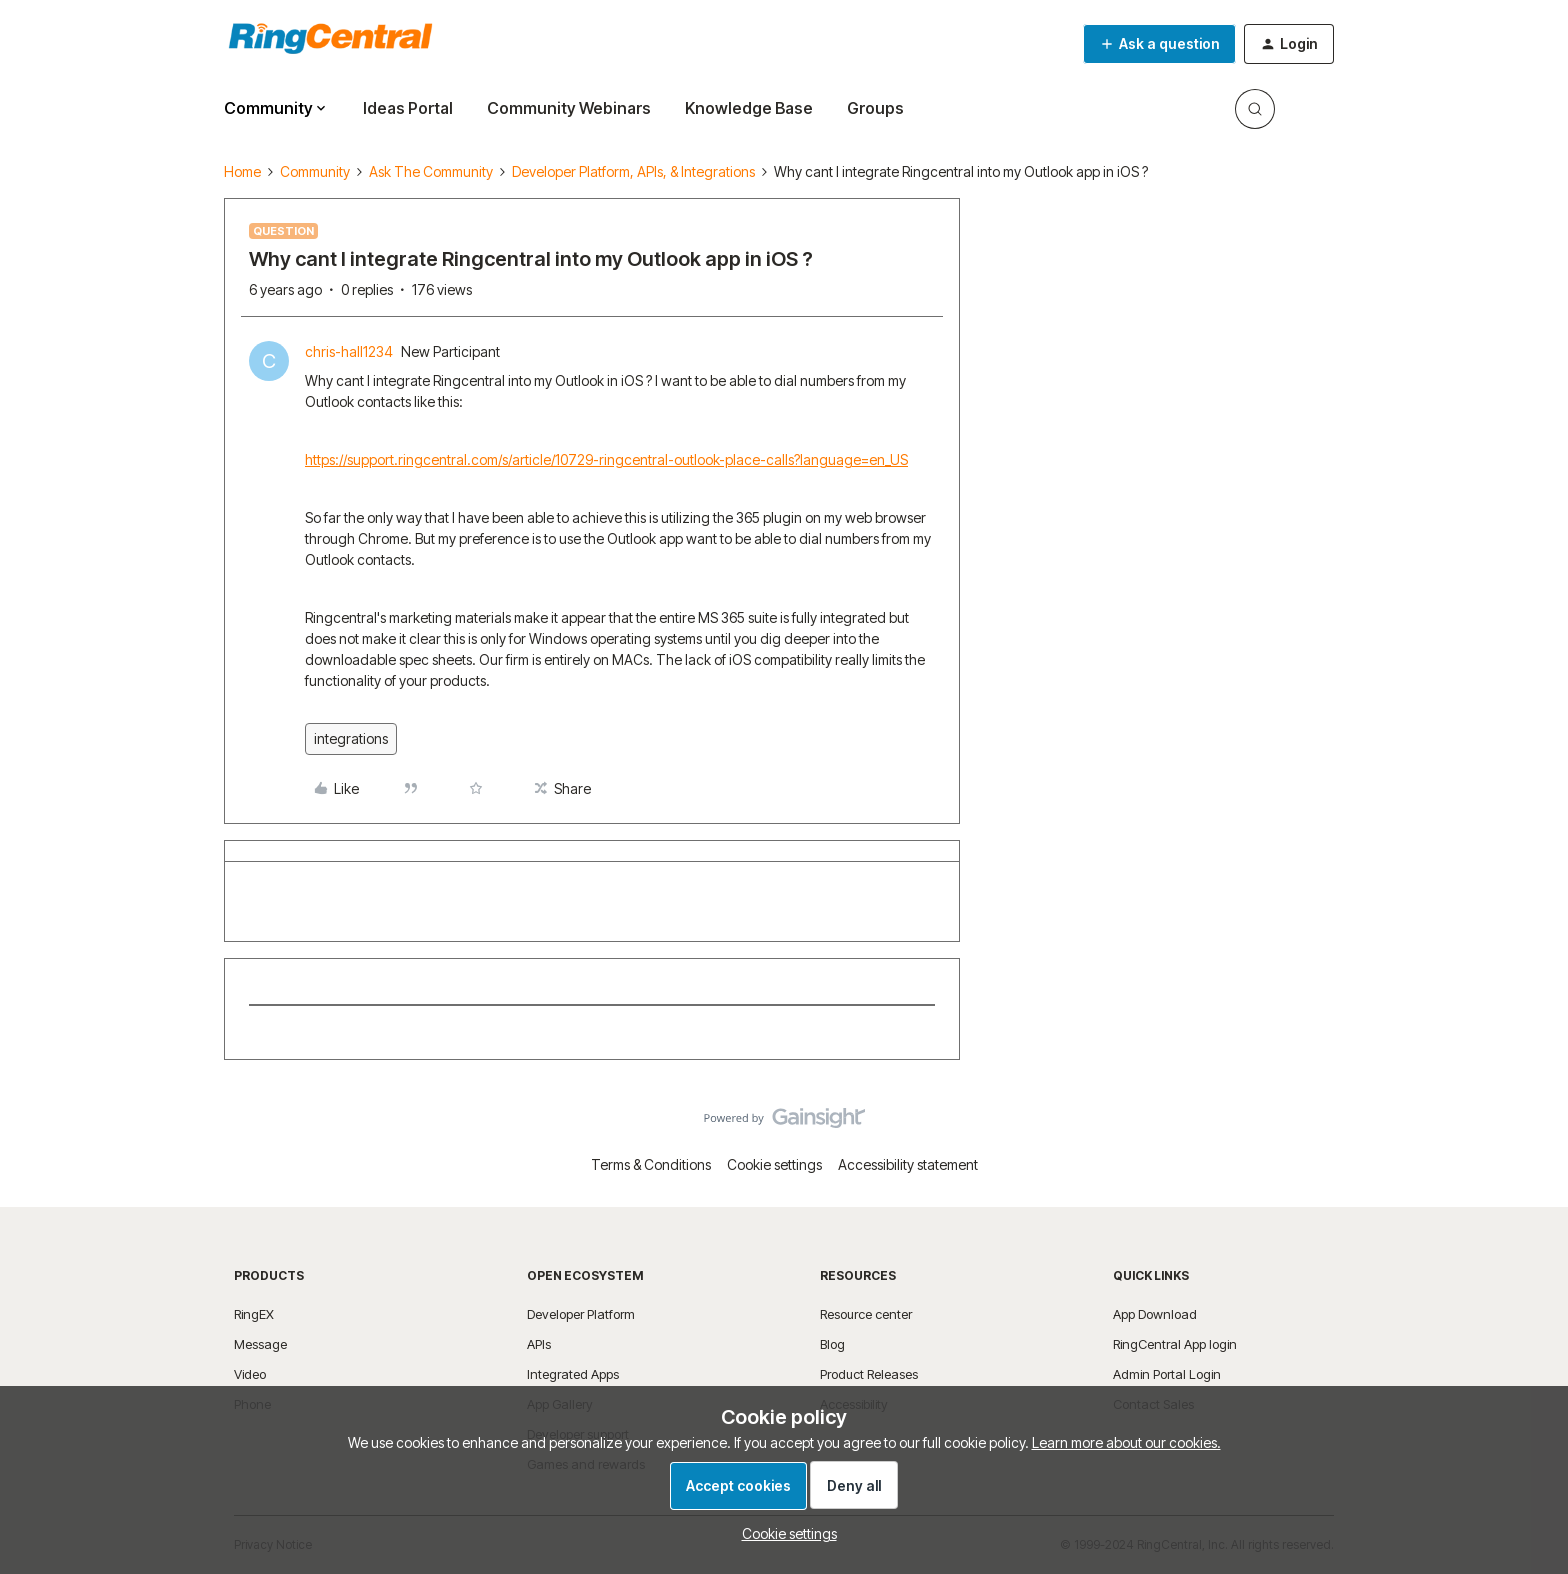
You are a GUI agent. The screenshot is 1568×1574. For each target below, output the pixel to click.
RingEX (254, 1314)
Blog (832, 1344)
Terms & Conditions (651, 1164)
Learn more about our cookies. (1126, 1442)
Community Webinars (569, 108)
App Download (1155, 1314)
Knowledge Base (749, 108)
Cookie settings (774, 1164)
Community (315, 171)
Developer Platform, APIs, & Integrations (633, 171)
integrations (351, 738)
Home (242, 171)
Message (260, 1344)
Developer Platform (581, 1314)
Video (250, 1374)
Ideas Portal (408, 108)
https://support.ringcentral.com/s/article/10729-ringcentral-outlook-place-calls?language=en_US (606, 459)
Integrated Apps (573, 1374)
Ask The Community (431, 171)
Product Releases (869, 1374)
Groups (875, 108)
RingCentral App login (1175, 1344)
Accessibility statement (908, 1164)
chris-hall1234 (349, 351)
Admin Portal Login (1167, 1374)
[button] (1159, 44)
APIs (539, 1344)
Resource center (866, 1314)
